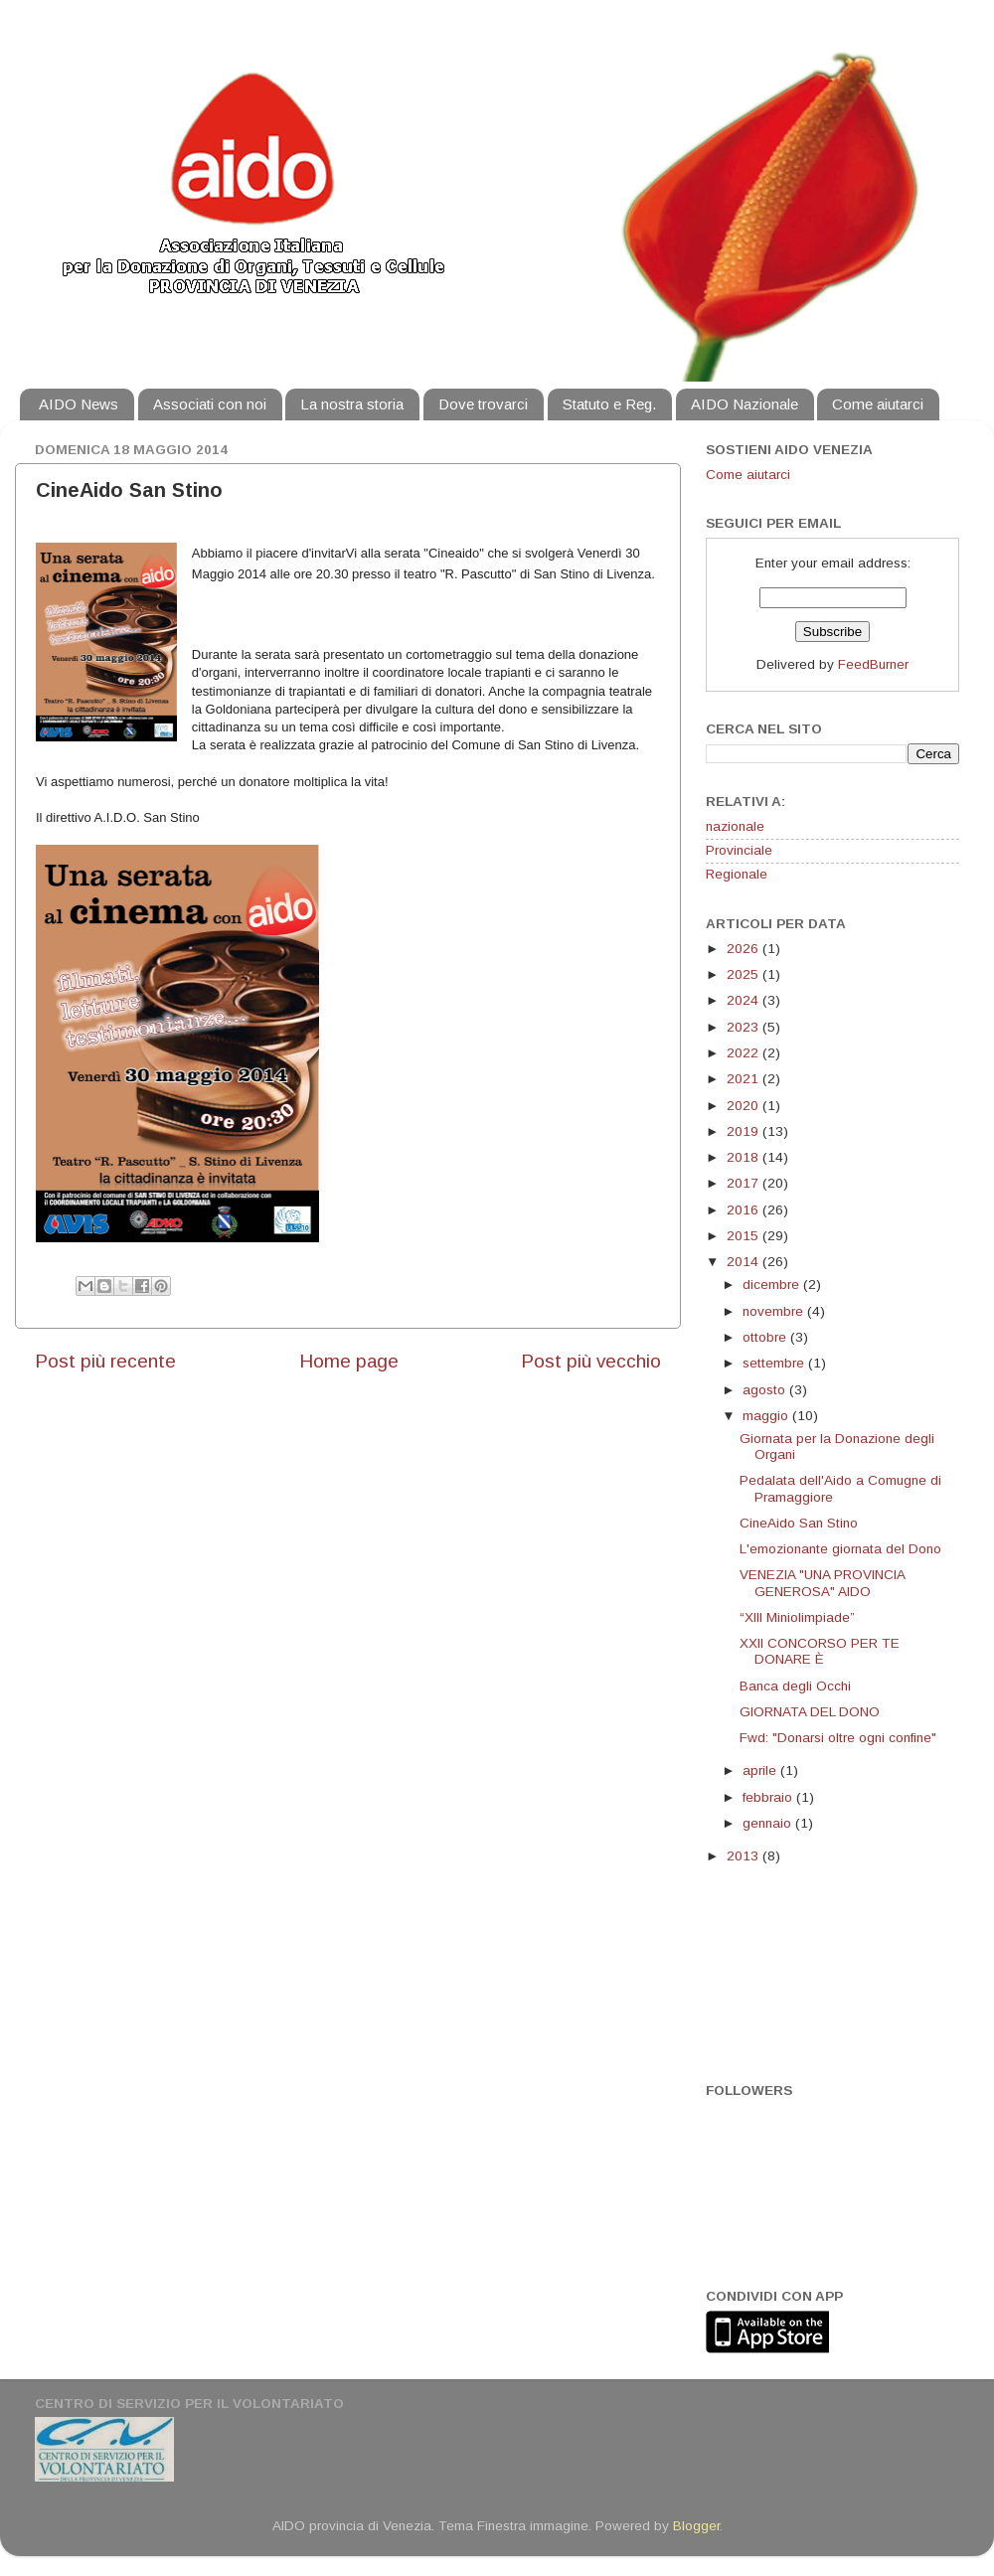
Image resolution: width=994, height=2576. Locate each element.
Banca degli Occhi (795, 1686)
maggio (767, 1415)
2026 (744, 948)
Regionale (736, 874)
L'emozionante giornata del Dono (840, 1548)
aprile (761, 1770)
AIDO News (78, 404)
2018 (744, 1157)
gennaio (769, 1823)
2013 (744, 1856)
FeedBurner (873, 664)
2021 (744, 1078)
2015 (744, 1235)
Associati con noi (209, 404)
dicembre (773, 1284)
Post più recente (105, 1361)
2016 (744, 1210)
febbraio (769, 1797)
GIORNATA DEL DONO (810, 1711)
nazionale (735, 826)
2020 (744, 1105)
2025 (744, 974)
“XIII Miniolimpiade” (797, 1617)
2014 (744, 1261)
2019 (744, 1131)
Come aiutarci (877, 404)
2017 (744, 1183)
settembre (775, 1363)
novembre (775, 1311)
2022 (744, 1053)
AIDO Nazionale (744, 404)
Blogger (696, 2525)
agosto (766, 1389)
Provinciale (739, 850)
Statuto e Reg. (609, 404)
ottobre (766, 1337)
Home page (349, 1361)
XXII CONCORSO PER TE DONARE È (820, 1651)
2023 (744, 1027)
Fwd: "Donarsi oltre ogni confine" (838, 1737)
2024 (744, 1000)
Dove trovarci (483, 404)
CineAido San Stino (799, 1523)
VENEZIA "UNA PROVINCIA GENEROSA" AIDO (822, 1582)
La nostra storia (352, 404)
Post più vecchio (591, 1361)
